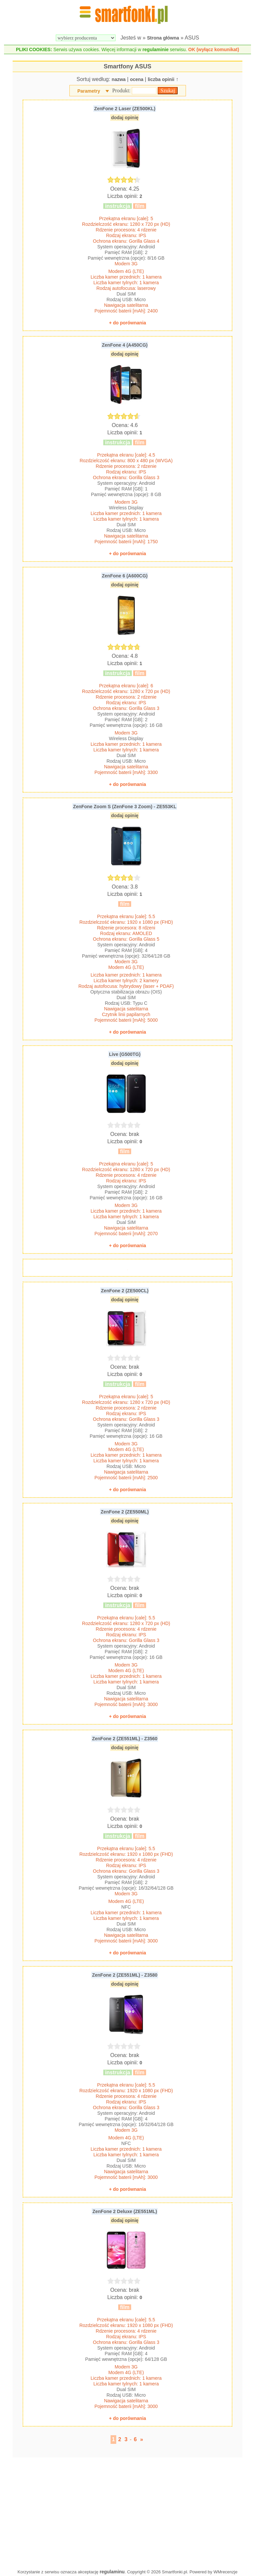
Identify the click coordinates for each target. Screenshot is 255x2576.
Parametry (88, 91)
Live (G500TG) (124, 1054)
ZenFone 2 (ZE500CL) (124, 1290)
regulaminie (155, 49)
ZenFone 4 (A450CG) (125, 345)
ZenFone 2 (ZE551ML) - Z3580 (124, 1975)
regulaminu (112, 2571)
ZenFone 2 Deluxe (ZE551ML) (124, 2211)
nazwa (119, 79)
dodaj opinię (124, 117)
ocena (136, 79)
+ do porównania (127, 322)
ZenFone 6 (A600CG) (125, 575)
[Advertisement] (127, 2511)
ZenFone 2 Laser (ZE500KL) (124, 108)
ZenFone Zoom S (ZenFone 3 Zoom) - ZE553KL (124, 806)
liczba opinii (161, 79)
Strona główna (163, 38)
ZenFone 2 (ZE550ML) (125, 1511)
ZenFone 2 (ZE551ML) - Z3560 (124, 1738)
